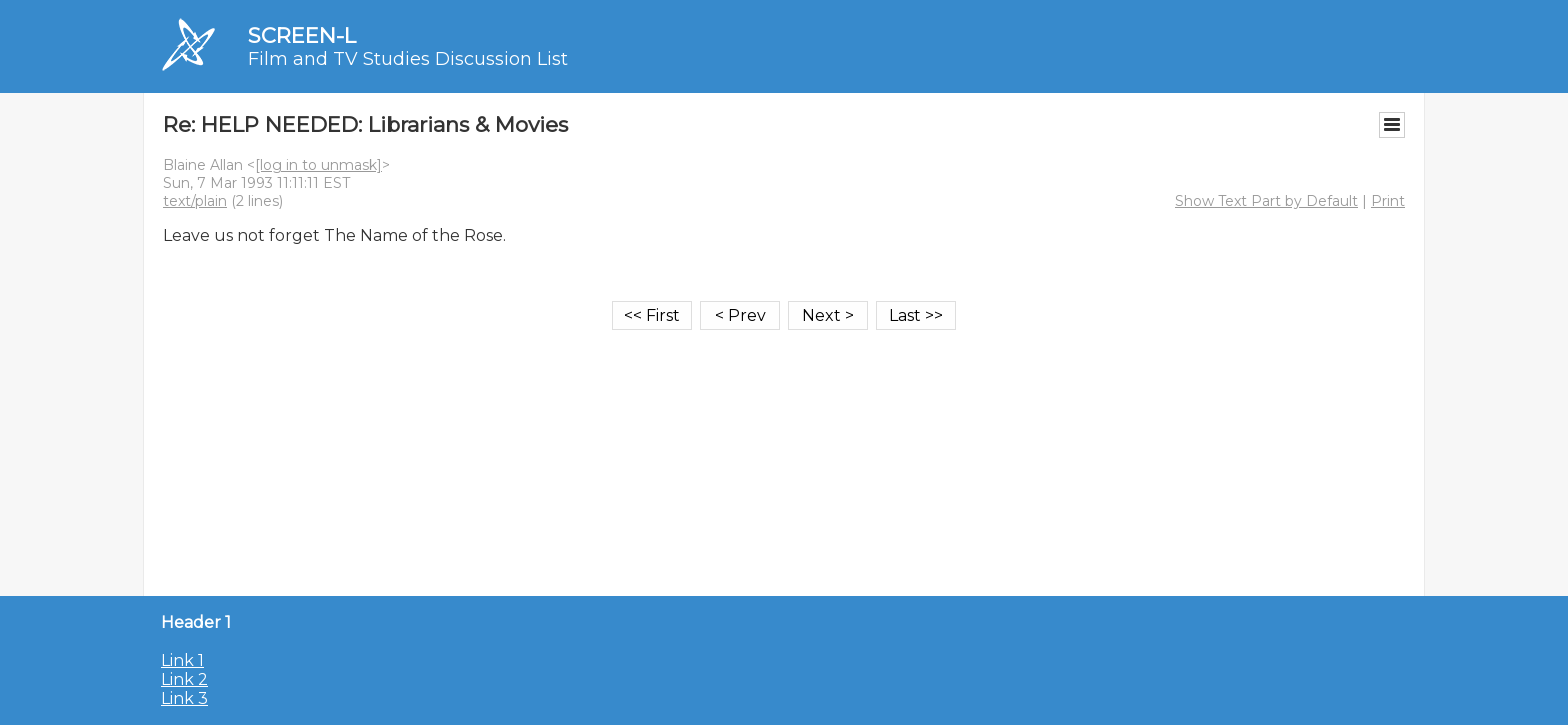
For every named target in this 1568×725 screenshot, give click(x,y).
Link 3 (184, 698)
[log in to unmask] (318, 165)
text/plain (195, 201)
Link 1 (182, 660)
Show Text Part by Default (1266, 201)
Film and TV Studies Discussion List (408, 59)
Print (1388, 201)
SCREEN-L (302, 35)
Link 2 (184, 679)
